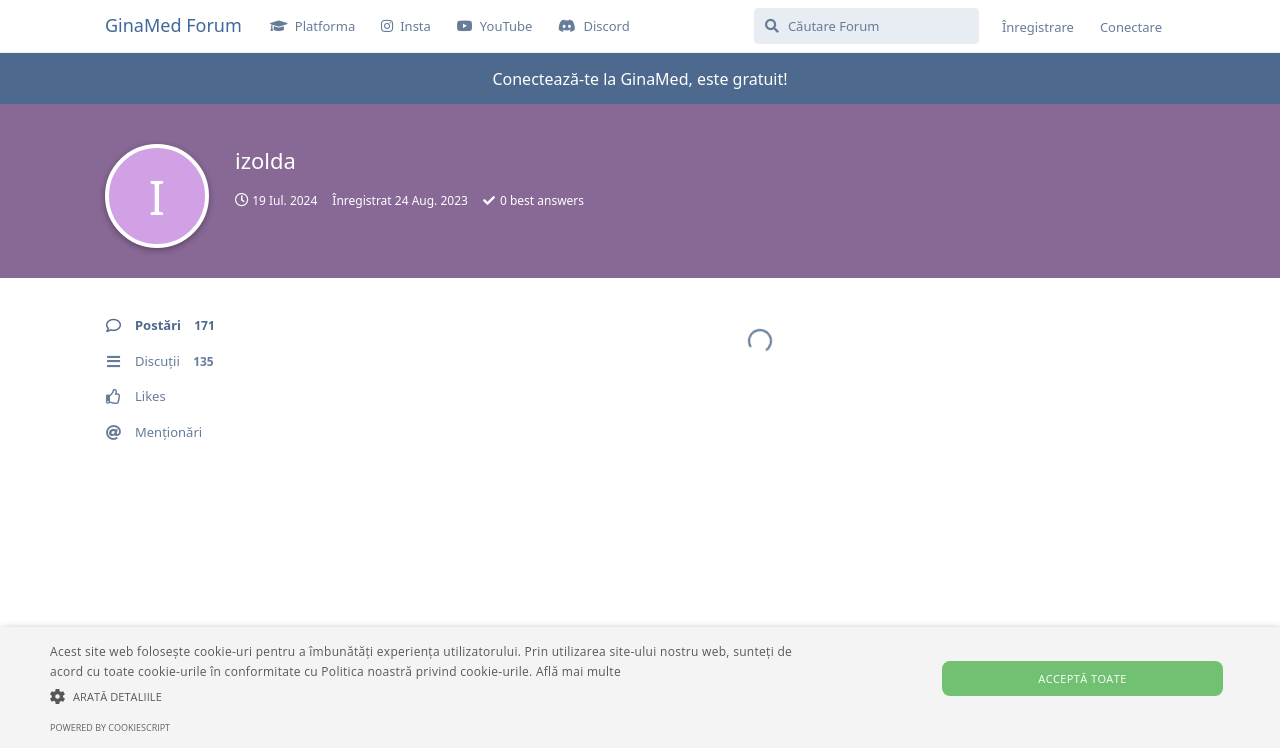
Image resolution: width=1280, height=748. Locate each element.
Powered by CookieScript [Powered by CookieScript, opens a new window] (110, 727)
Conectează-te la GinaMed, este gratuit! (639, 79)
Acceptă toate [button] (1082, 678)
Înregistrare (1038, 27)
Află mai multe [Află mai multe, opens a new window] (578, 671)
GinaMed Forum (173, 25)
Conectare (1131, 27)
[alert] (640, 687)
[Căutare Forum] (866, 26)
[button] (433, 696)
